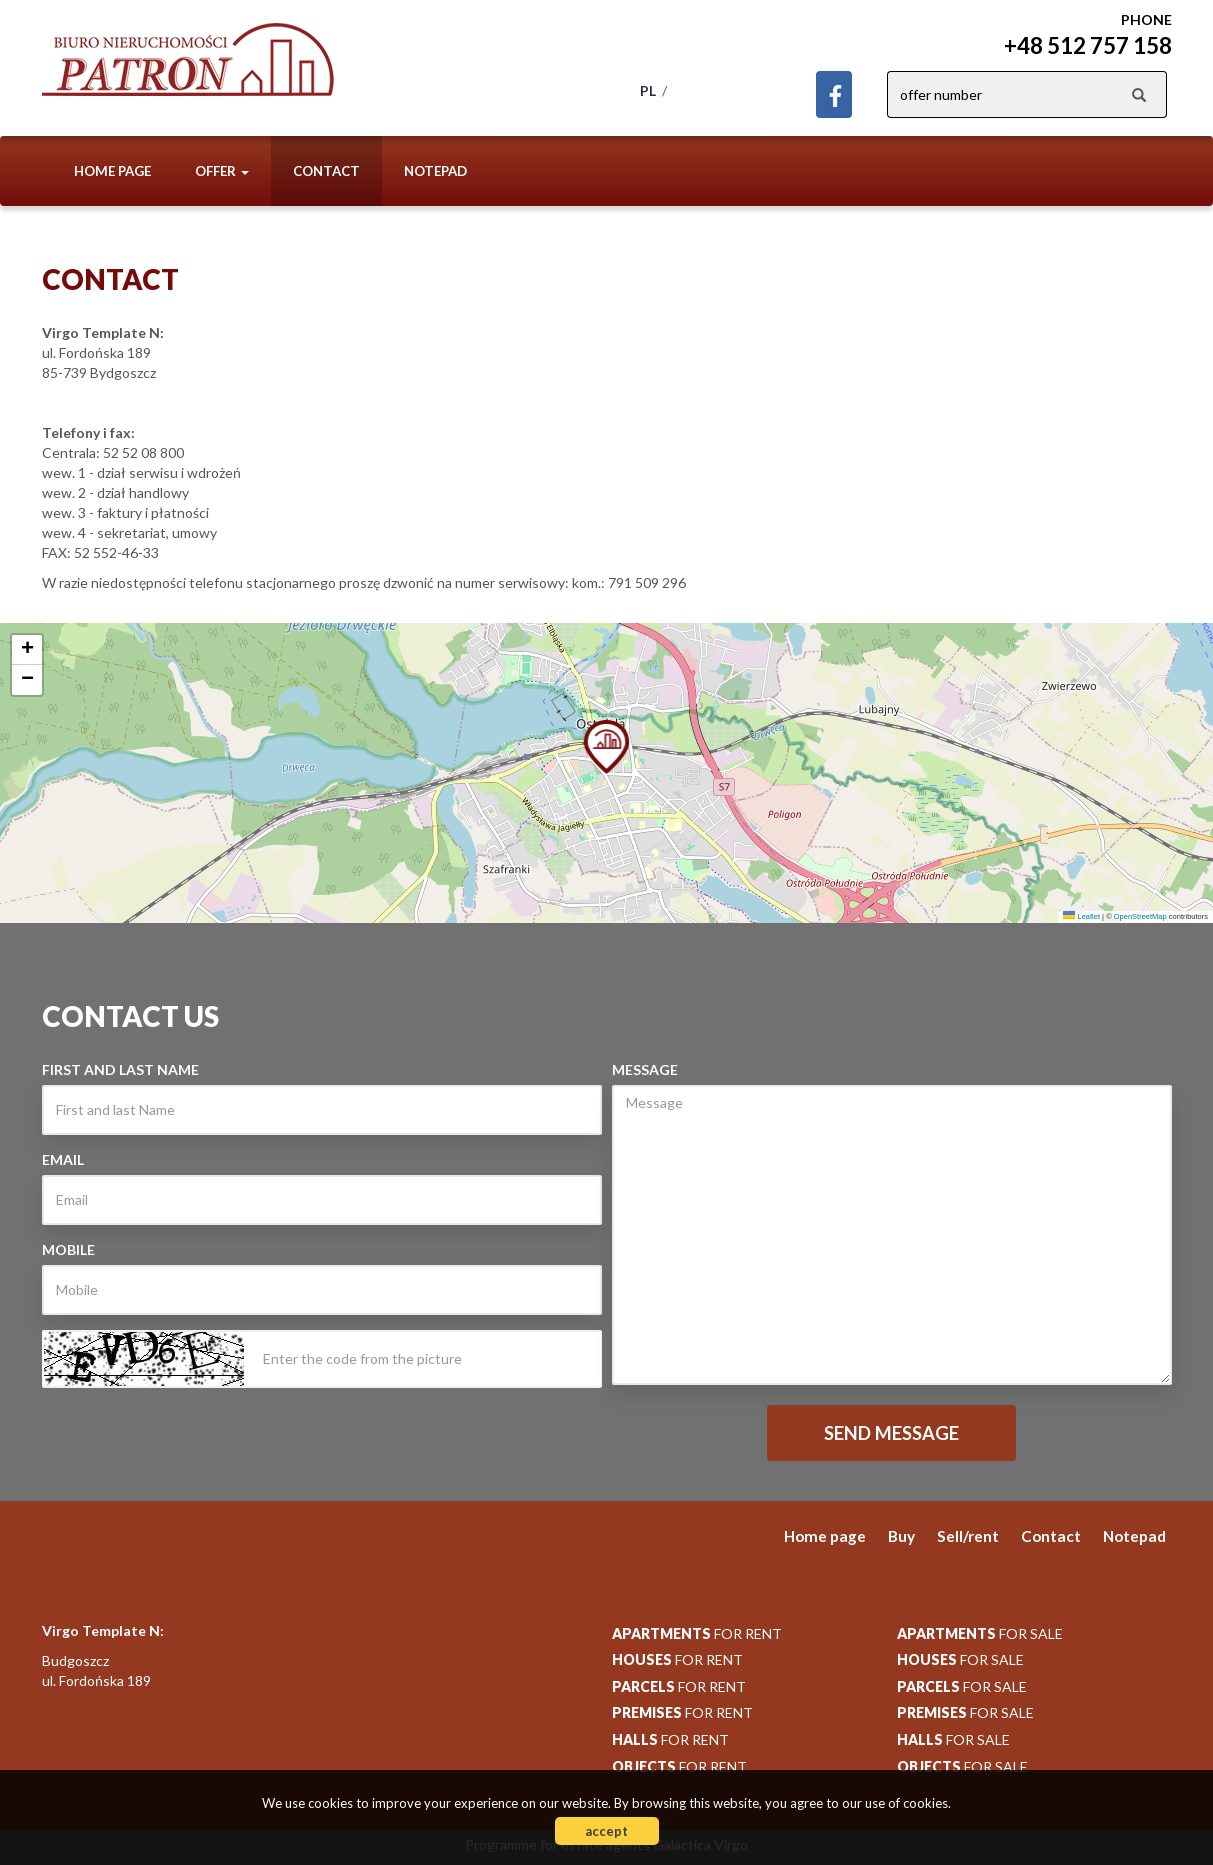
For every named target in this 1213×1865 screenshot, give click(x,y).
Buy (901, 1536)
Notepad (435, 171)
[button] (606, 745)
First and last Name (120, 1069)
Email (63, 1159)
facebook (834, 94)
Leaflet (1081, 916)
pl (648, 90)
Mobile (68, 1249)
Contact (326, 171)
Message (645, 1069)
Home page (112, 171)
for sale (980, 1633)
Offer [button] (222, 171)
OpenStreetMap (1140, 916)
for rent (697, 1633)
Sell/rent (968, 1536)
